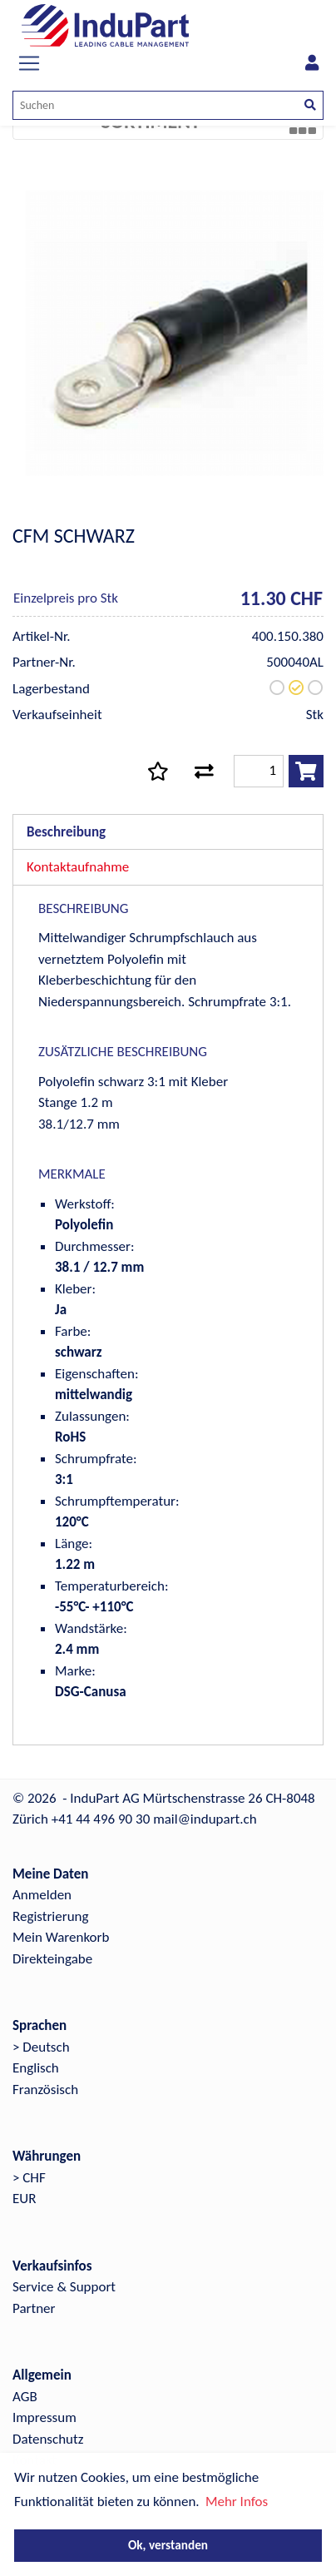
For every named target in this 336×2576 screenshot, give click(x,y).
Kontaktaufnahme (78, 867)
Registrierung (50, 1916)
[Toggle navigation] (29, 63)
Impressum (44, 2417)
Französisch (45, 2089)
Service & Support (64, 2287)
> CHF (29, 2177)
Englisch (35, 2068)
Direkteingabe (52, 1959)
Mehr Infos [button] (236, 2501)
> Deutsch (41, 2047)
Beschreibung (66, 832)
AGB (24, 2396)
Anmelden (42, 1894)
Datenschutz (47, 2439)
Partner (34, 2308)
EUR (24, 2198)
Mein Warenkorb (60, 1937)
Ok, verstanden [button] (168, 2545)
